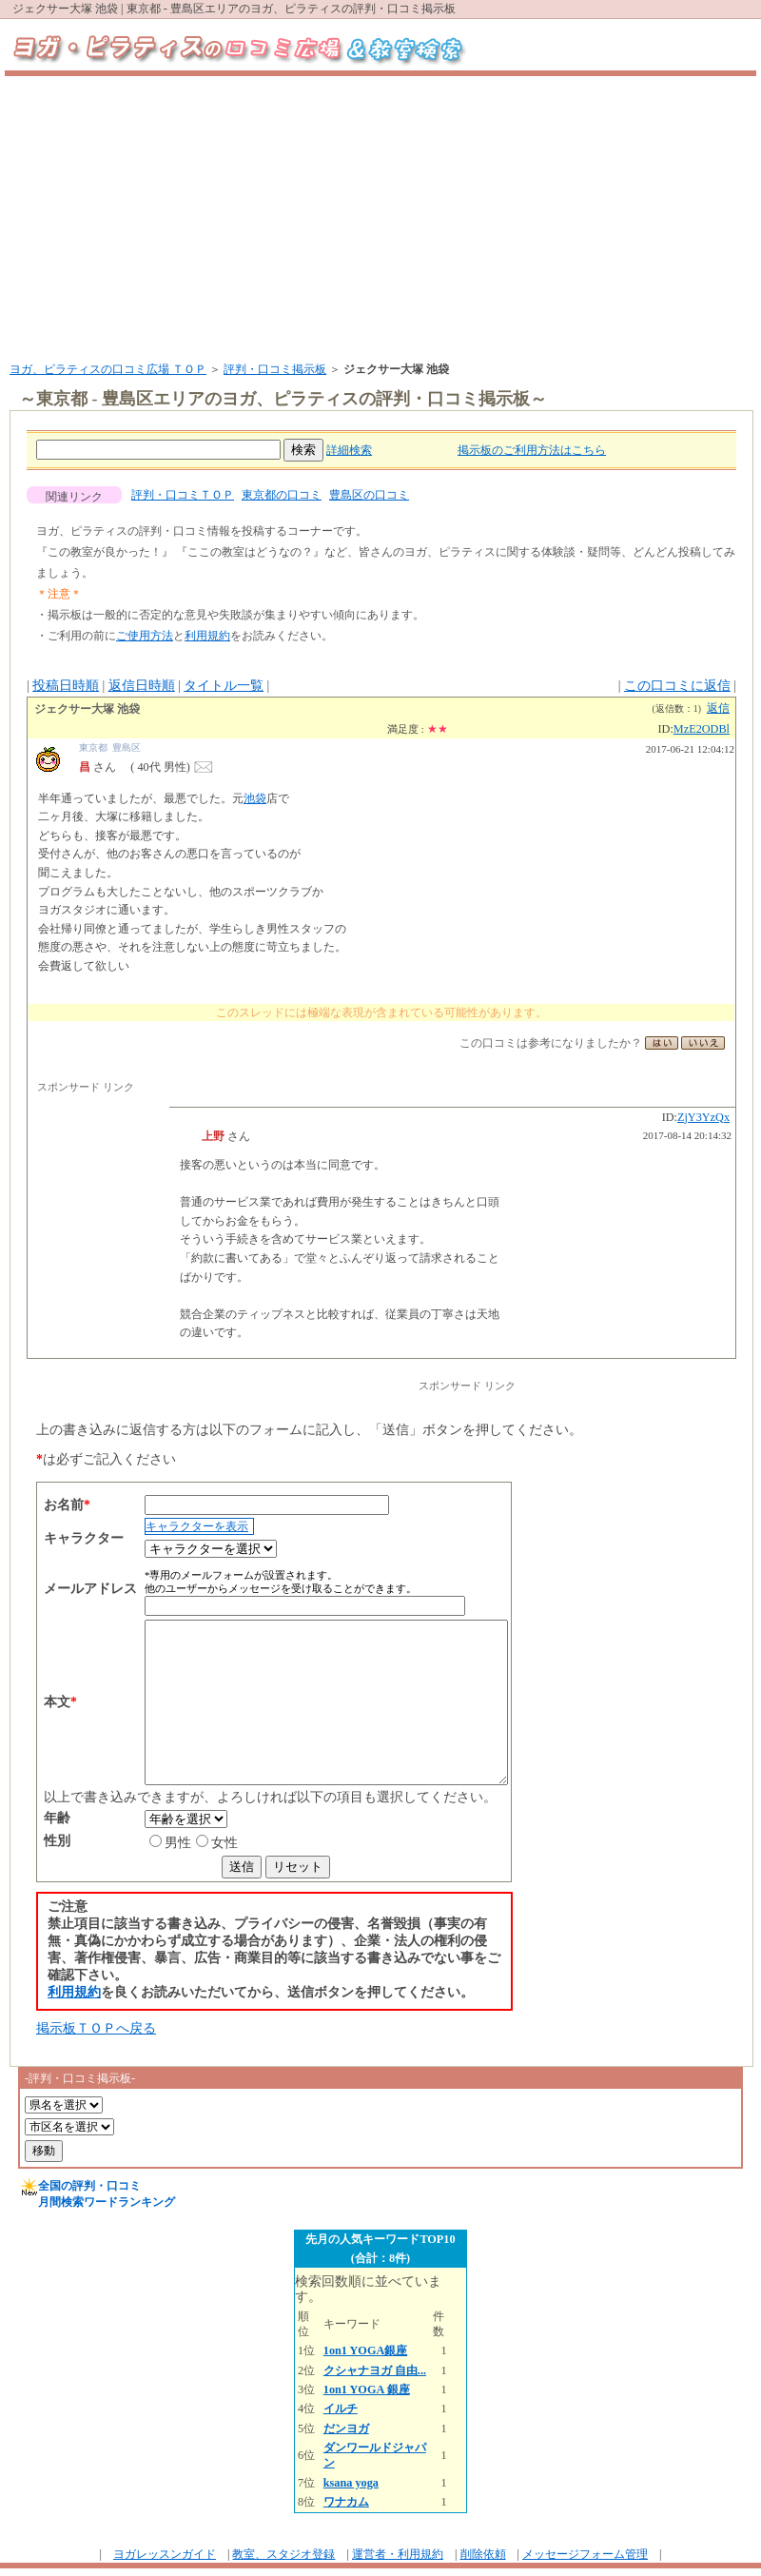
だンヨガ (346, 2428)
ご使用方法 (144, 635)
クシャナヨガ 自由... (374, 2370)
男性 (140, 1843)
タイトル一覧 (223, 685)
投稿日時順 (65, 685)
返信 (718, 708)
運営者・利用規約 (397, 2554)
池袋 (255, 798)
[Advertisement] (380, 219)
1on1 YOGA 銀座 (366, 2389)
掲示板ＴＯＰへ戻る (96, 2028)
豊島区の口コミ (369, 494)
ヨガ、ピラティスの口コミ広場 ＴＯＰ (108, 369)
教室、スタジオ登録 (283, 2554)
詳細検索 (349, 450)
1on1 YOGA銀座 (365, 2350)
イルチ (340, 2408)
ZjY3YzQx (703, 1117)
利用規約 (207, 635)
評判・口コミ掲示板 (275, 369)
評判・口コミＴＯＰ (182, 494)
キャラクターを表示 (159, 1526)
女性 (187, 1843)
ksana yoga (351, 2482)
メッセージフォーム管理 (585, 2554)
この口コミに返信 (677, 685)
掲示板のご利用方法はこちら (532, 450)
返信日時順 (141, 685)
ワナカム (346, 2501)
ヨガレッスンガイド (164, 2554)
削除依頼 (483, 2554)
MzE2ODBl (701, 729)
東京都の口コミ (282, 494)
